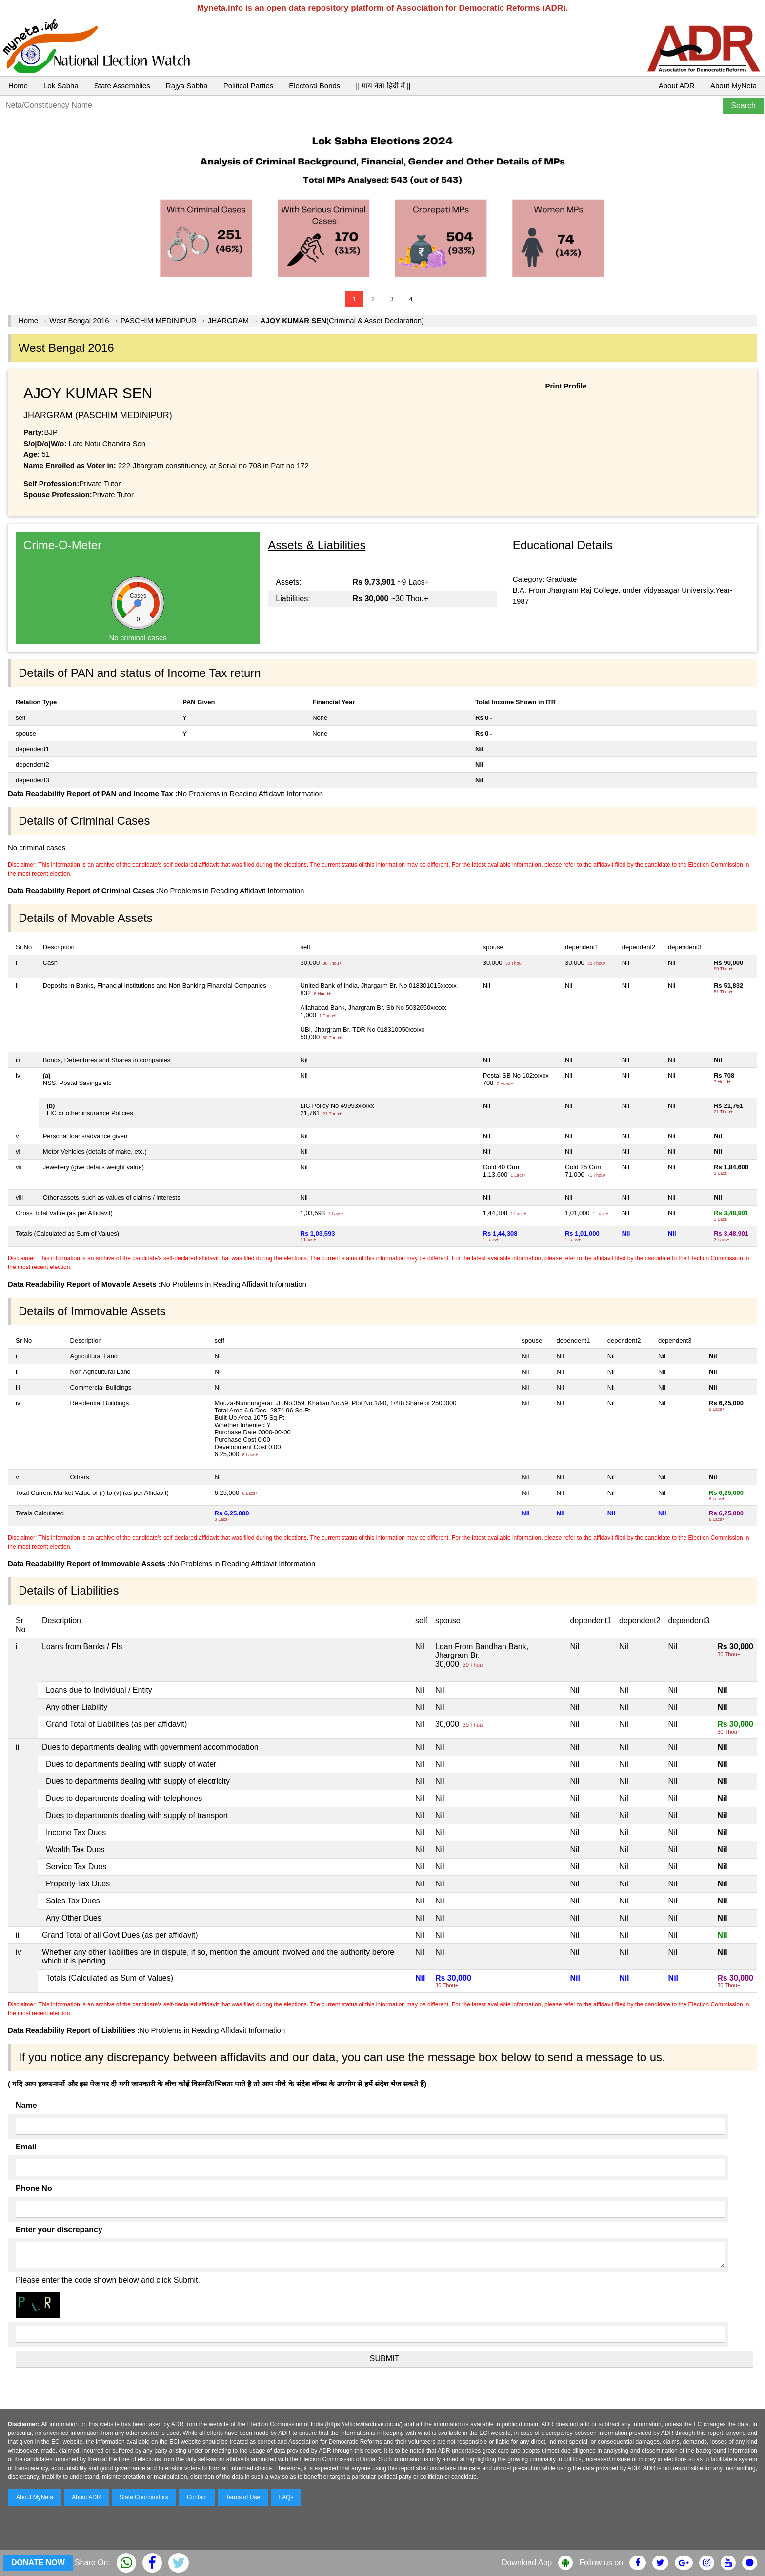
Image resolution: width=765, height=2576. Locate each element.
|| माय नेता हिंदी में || (383, 86)
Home (18, 86)
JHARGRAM (228, 320)
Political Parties (248, 86)
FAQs (286, 2497)
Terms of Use (243, 2497)
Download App (527, 2562)
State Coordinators (144, 2497)
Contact (197, 2497)
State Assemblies (122, 86)
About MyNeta (733, 86)
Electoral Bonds (314, 86)
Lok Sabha (61, 86)
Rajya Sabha (187, 86)
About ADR (677, 86)
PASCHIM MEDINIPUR (159, 320)
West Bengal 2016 (79, 320)
